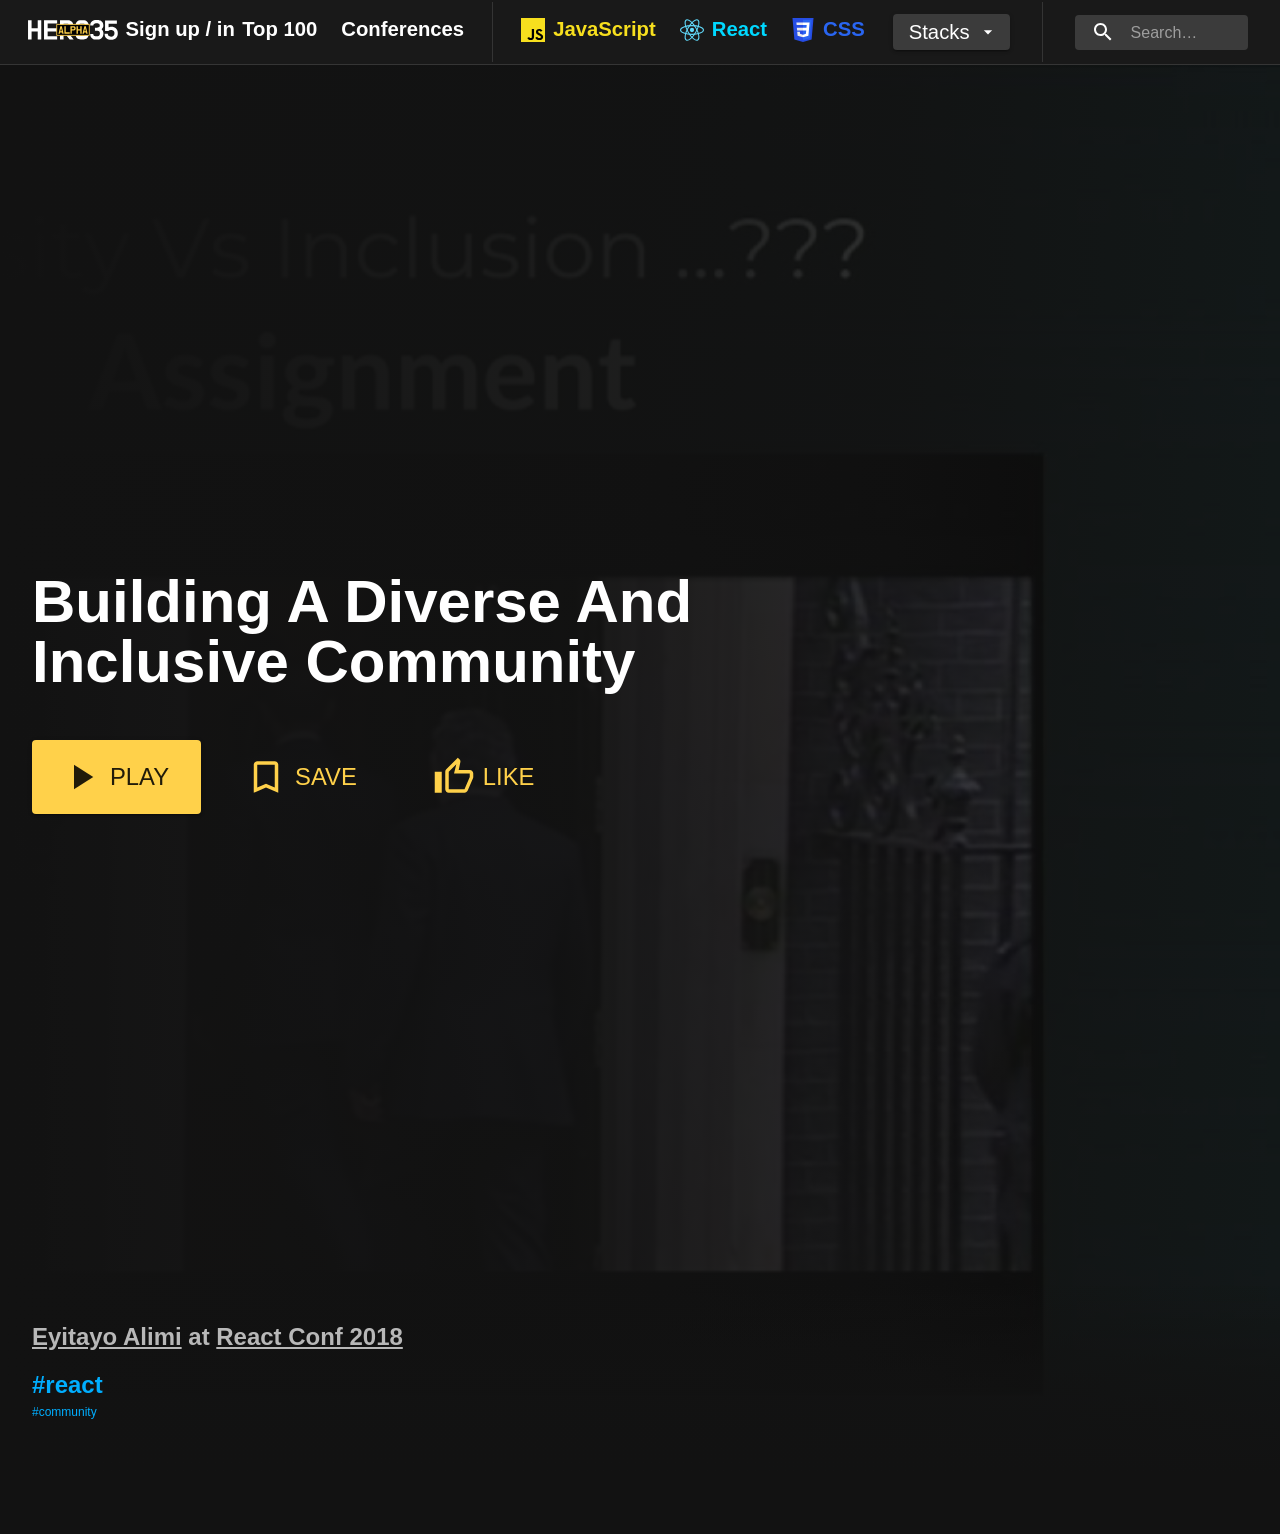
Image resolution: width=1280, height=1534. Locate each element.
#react (67, 1384)
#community (64, 1412)
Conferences (402, 29)
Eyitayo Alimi (107, 1336)
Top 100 (279, 29)
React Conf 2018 (309, 1336)
